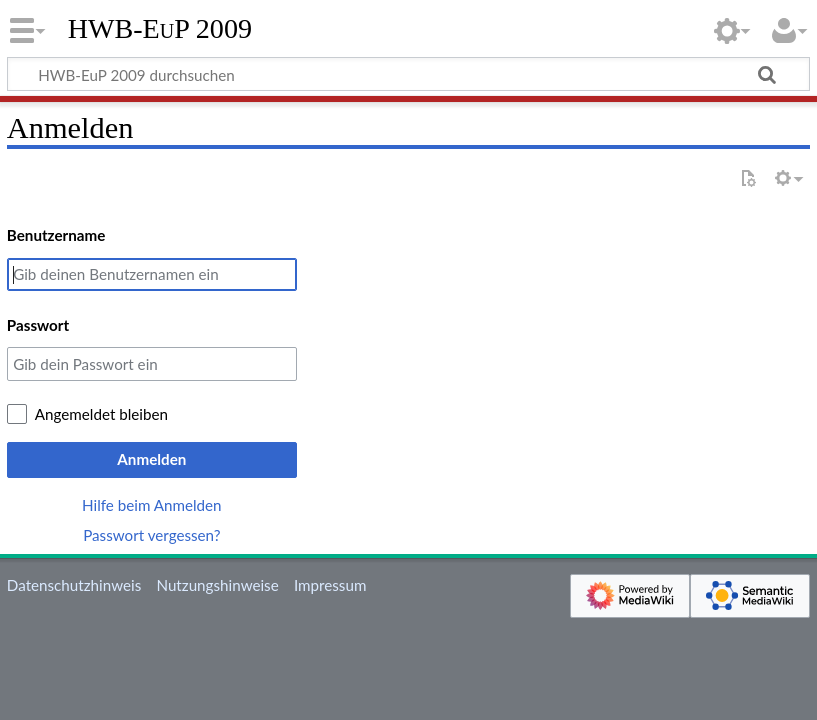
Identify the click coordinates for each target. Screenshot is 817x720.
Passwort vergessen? (151, 535)
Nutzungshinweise (217, 585)
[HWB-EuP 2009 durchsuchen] (408, 74)
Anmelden (151, 459)
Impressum (330, 585)
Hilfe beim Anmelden (152, 505)
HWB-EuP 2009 (160, 29)
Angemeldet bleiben (101, 414)
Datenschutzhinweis (74, 585)
